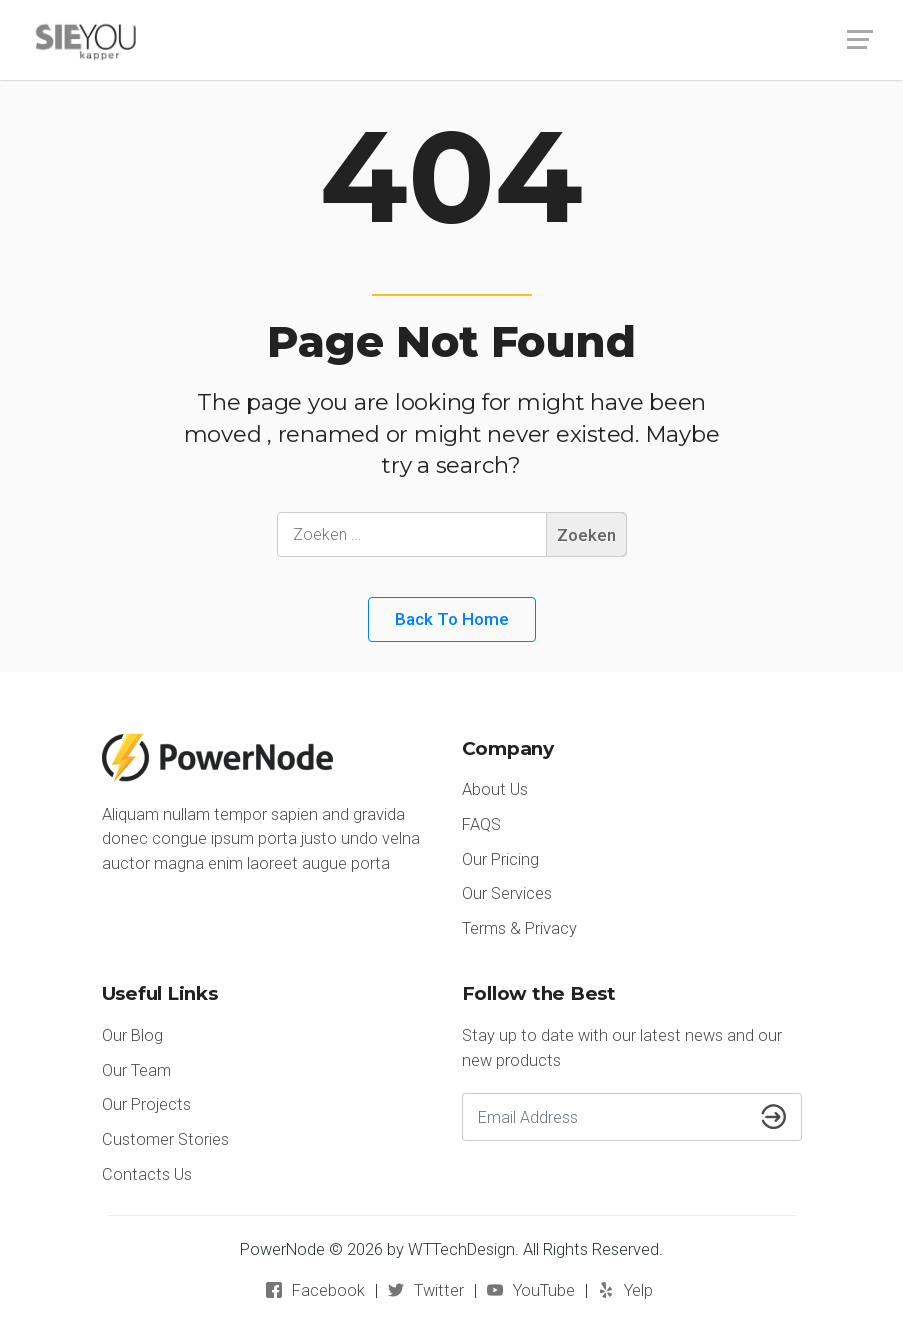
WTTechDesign (461, 1249)
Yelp (638, 1290)
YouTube (544, 1290)
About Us (495, 789)
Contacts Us (147, 1174)
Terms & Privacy (519, 928)
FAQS (481, 824)
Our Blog (132, 1035)
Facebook (328, 1290)
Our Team (136, 1070)
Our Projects (146, 1104)
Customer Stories (165, 1139)
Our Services (507, 893)
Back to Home (452, 619)
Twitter (439, 1290)
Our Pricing (500, 859)
